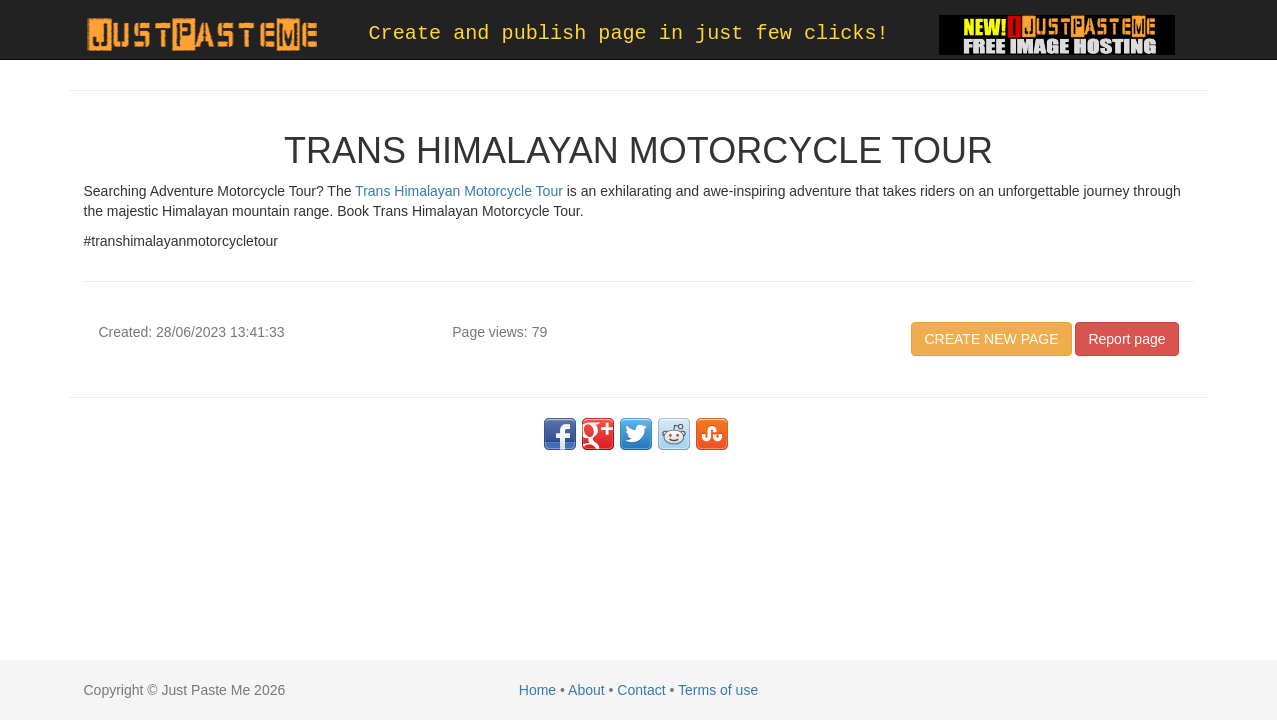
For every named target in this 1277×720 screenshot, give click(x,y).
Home (537, 690)
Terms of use (718, 690)
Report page (1126, 339)
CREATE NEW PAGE (991, 339)
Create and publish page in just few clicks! (629, 33)
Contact (641, 690)
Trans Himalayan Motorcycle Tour (459, 191)
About (586, 690)
